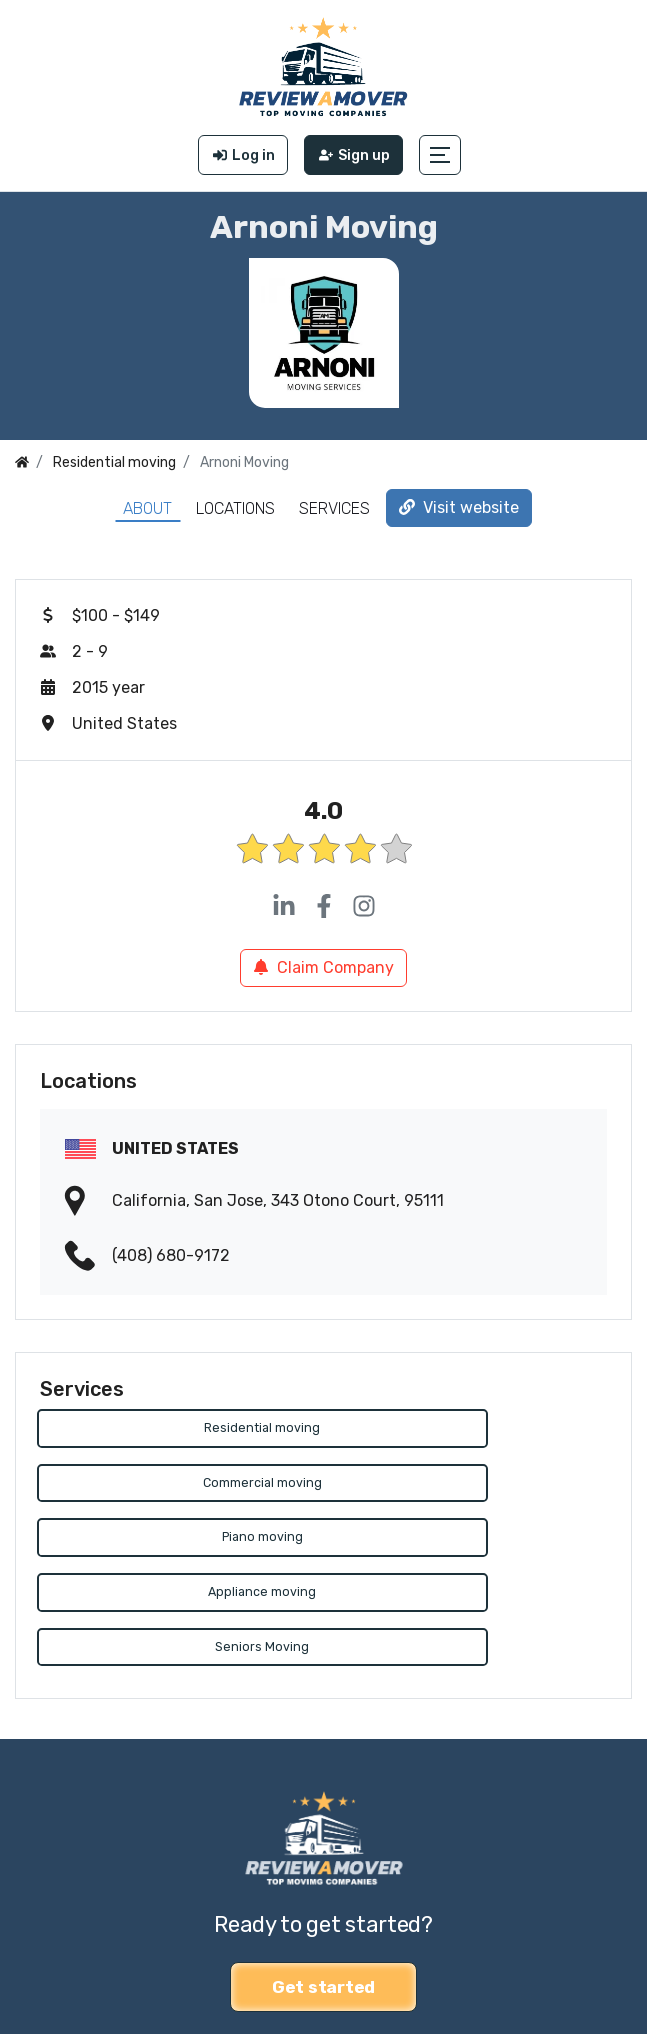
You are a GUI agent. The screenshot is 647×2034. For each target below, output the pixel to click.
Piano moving (179, 1484)
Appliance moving (468, 1484)
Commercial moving (468, 1428)
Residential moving (178, 1428)
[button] (442, 155)
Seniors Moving (179, 1539)
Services (334, 508)
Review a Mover (73, 1973)
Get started (323, 1880)
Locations (235, 508)
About (147, 508)
